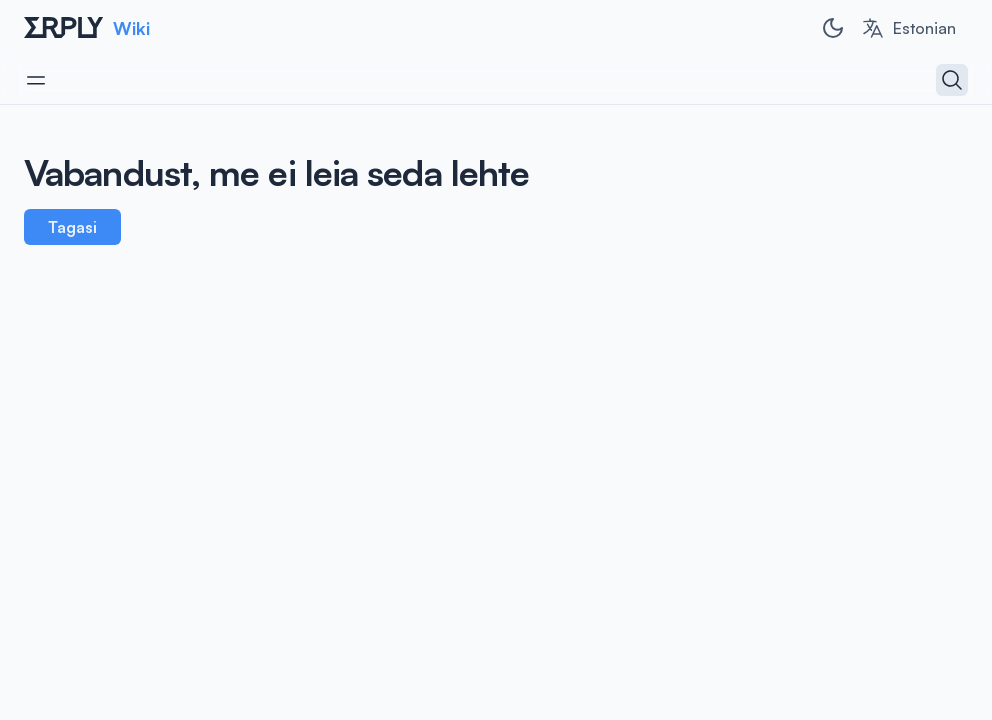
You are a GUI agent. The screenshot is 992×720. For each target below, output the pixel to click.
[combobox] (908, 28)
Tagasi (72, 227)
